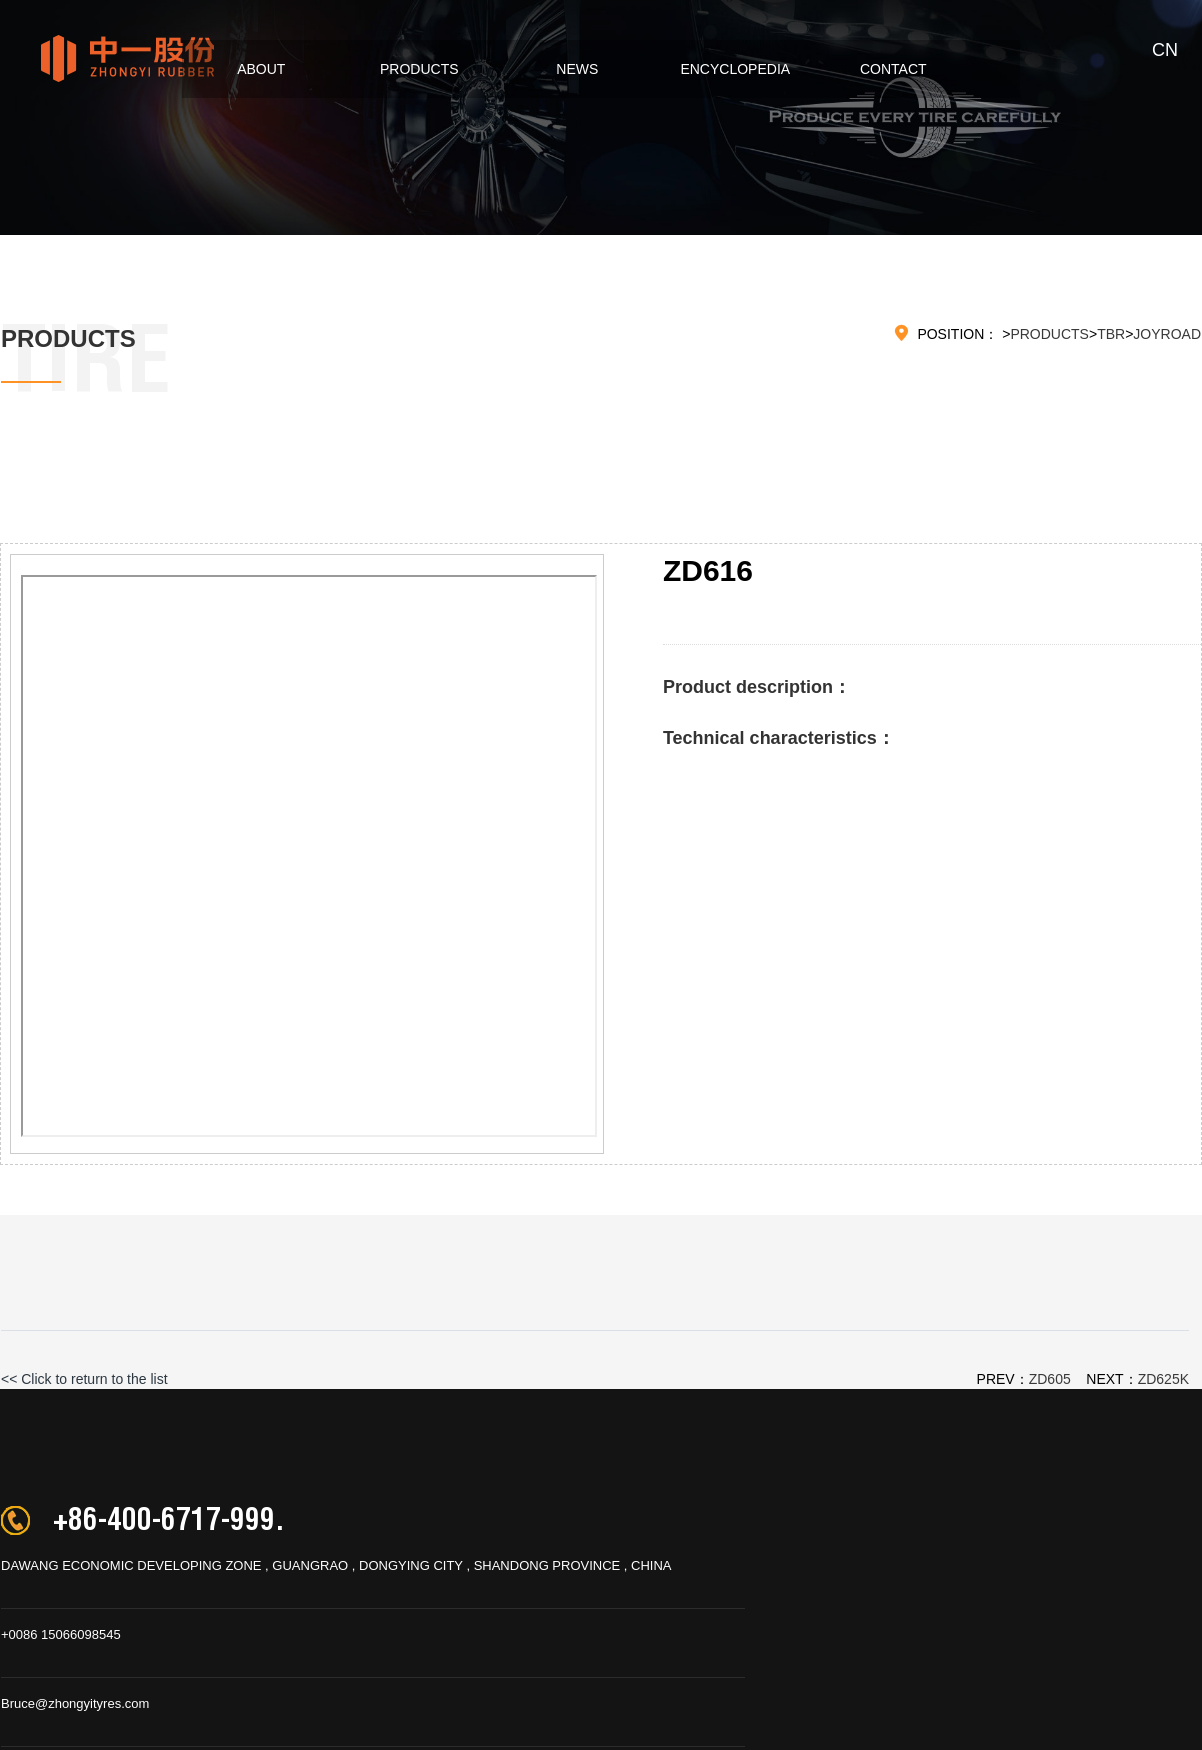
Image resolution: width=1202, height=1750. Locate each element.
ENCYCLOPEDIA (722, 69)
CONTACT (879, 69)
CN (1165, 50)
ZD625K (1163, 1379)
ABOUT (247, 69)
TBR (1111, 334)
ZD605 (1050, 1379)
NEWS (564, 69)
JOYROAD (1167, 334)
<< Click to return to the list (84, 1379)
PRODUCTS (405, 69)
